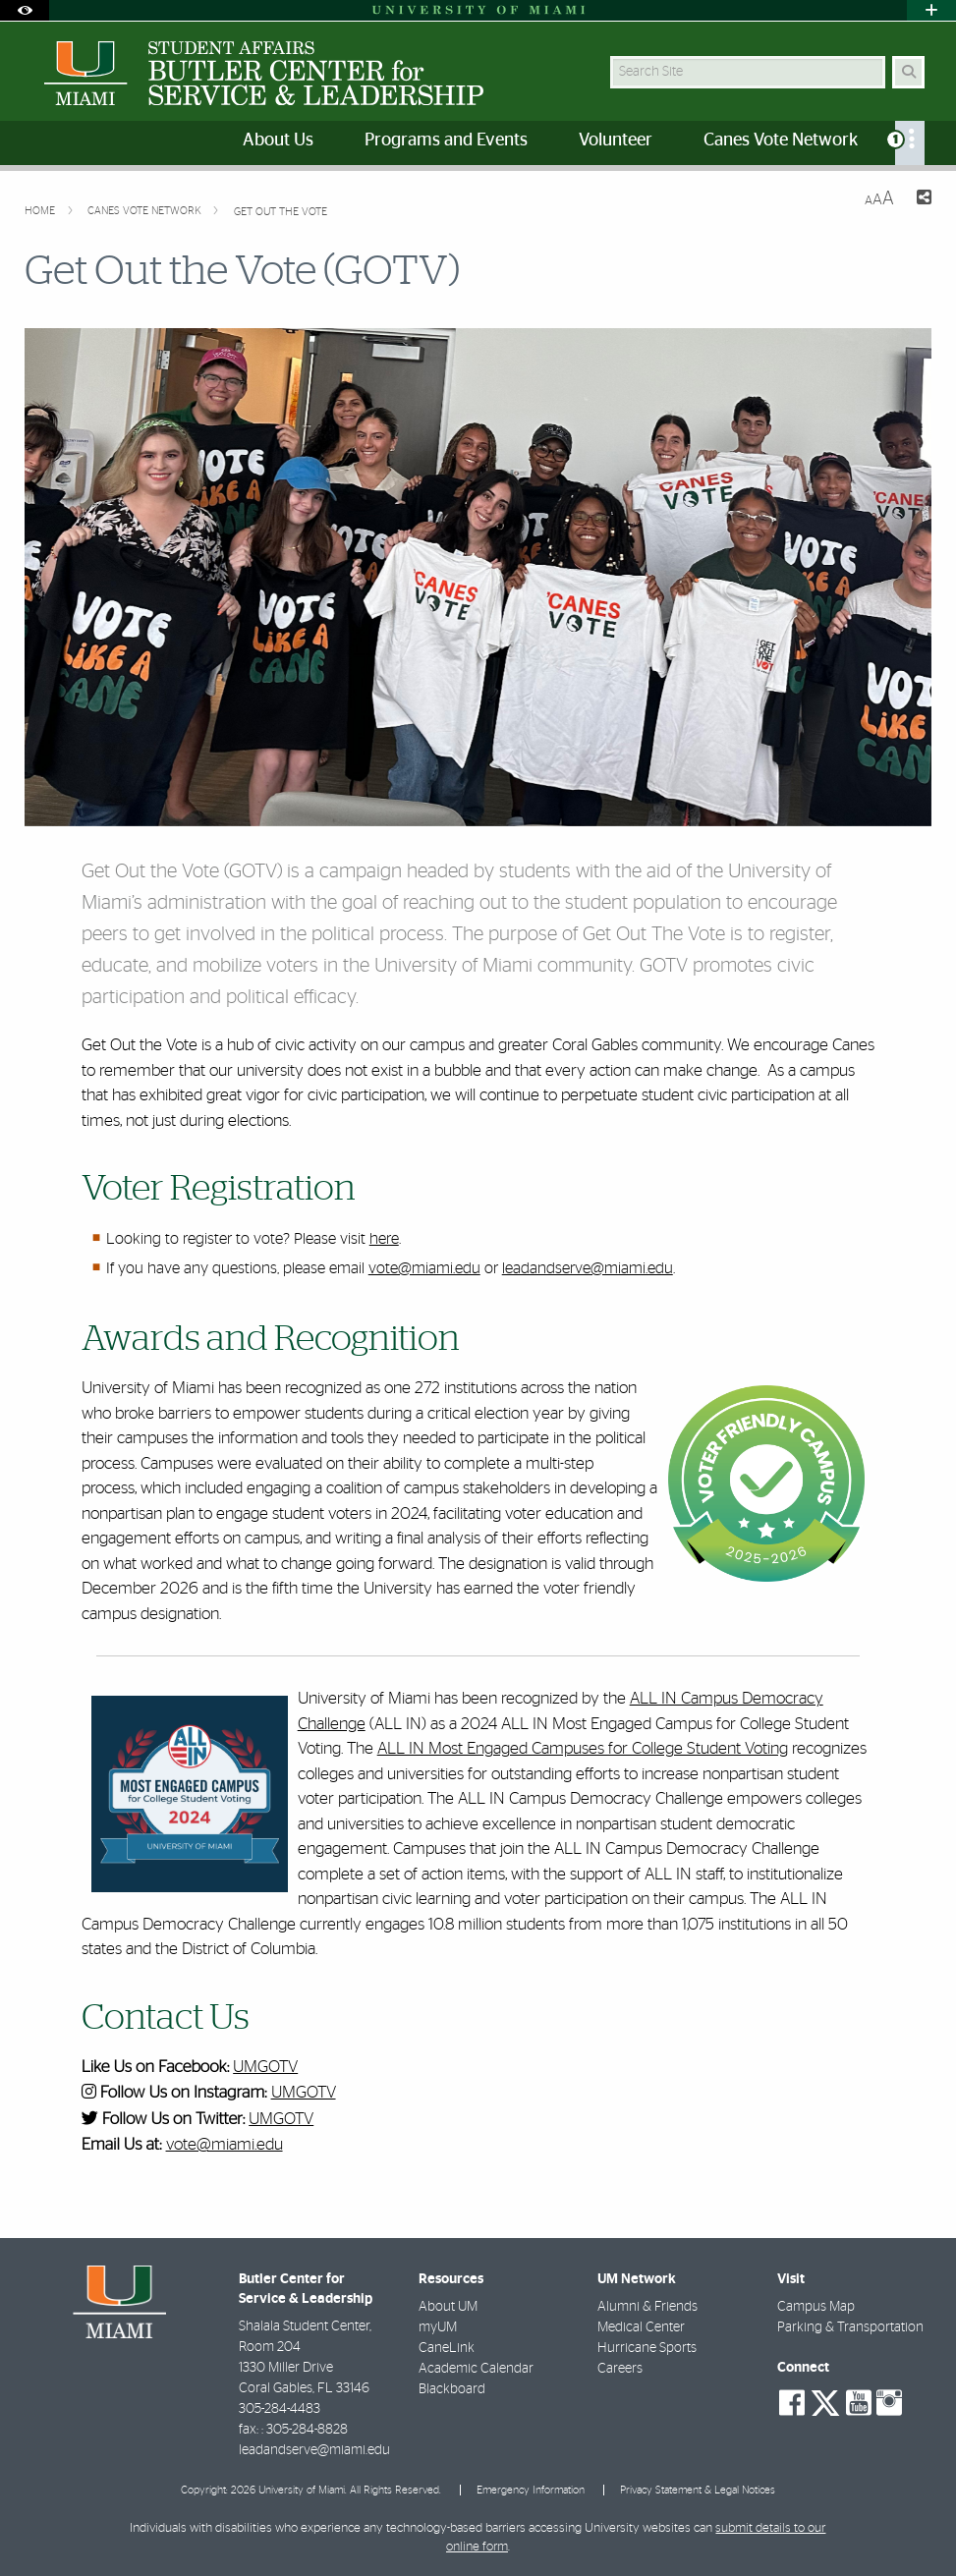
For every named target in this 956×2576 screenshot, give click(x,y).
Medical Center (641, 2327)
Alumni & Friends (647, 2307)
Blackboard (452, 2389)
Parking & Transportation (850, 2327)
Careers (620, 2369)
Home (41, 210)
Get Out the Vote (280, 211)
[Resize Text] (879, 199)
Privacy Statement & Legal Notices (697, 2490)
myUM (438, 2327)
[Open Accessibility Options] (24, 10)
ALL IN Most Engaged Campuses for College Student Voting (582, 1748)
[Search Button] (908, 72)
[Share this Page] (920, 200)
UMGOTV (265, 2066)
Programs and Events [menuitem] (446, 140)
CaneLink (447, 2348)
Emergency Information (531, 2490)
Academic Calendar (476, 2369)
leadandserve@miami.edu (587, 1268)
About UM (448, 2307)
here (384, 1239)
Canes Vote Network (145, 210)
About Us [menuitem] (278, 140)
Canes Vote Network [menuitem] (780, 140)
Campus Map (816, 2307)
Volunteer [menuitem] (615, 140)
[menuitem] (910, 143)
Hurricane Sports (647, 2348)
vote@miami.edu (424, 1268)
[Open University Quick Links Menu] (931, 10)
